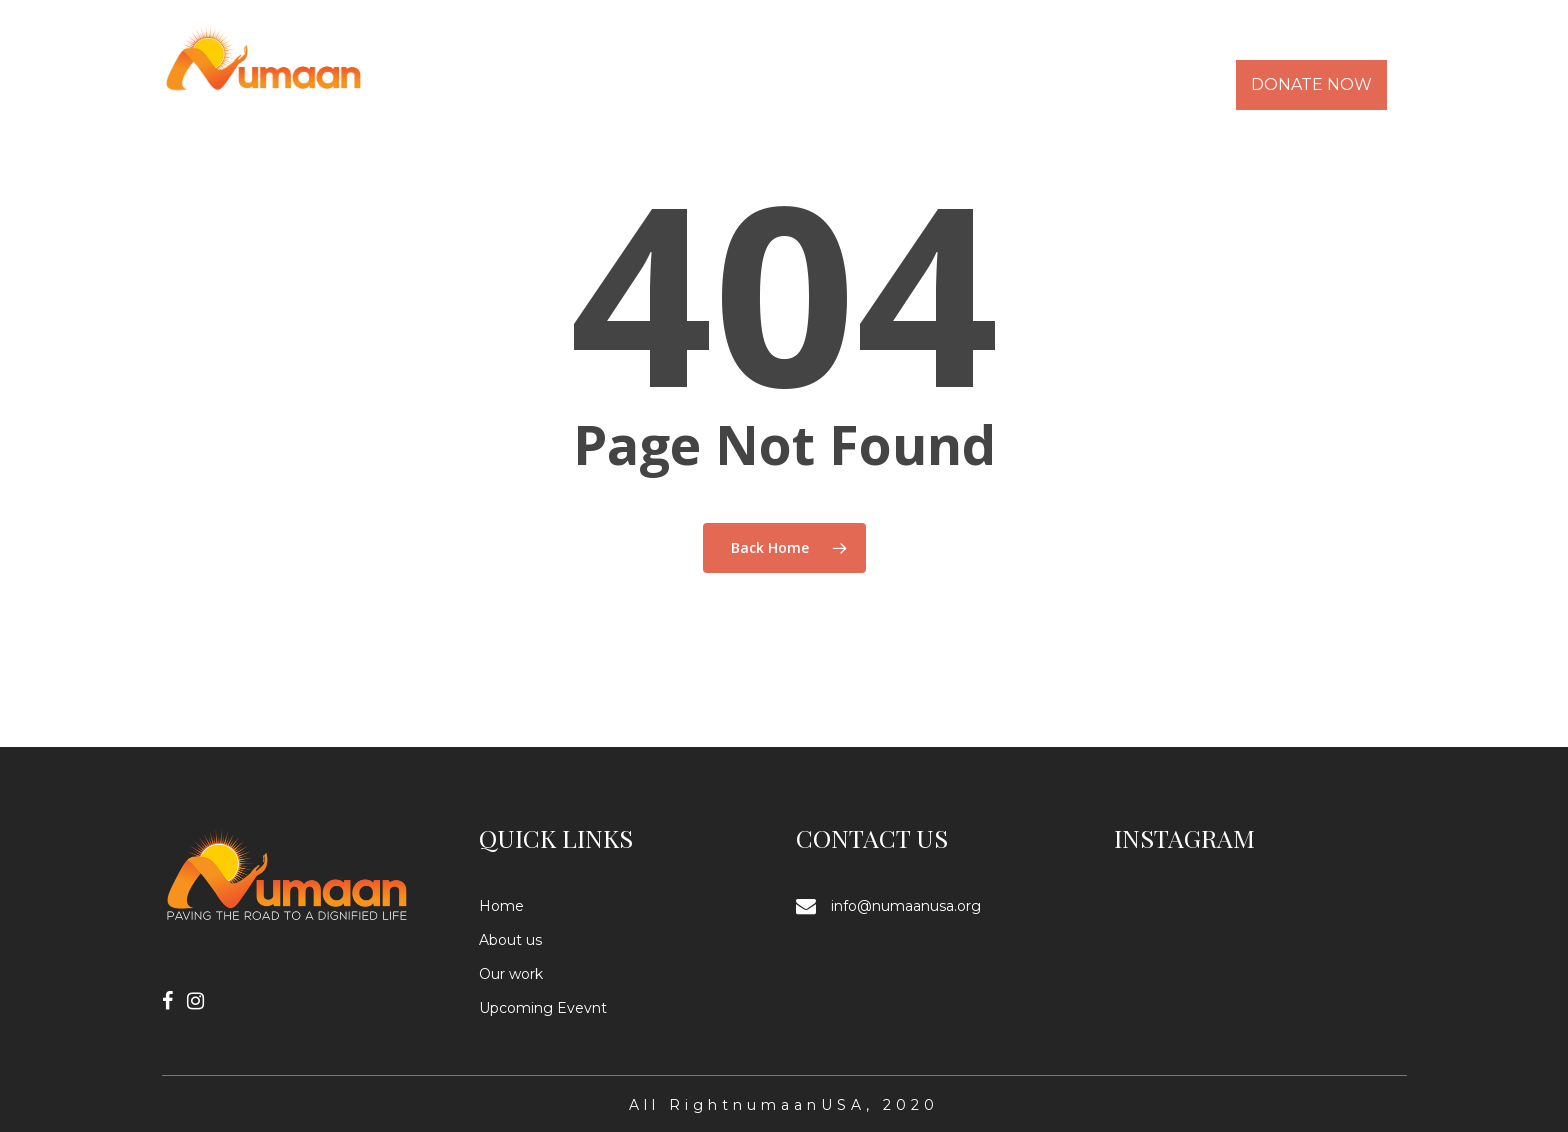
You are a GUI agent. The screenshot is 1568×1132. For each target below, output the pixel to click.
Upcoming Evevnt (543, 1008)
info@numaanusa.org (906, 906)
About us (510, 940)
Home (501, 906)
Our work (511, 974)
